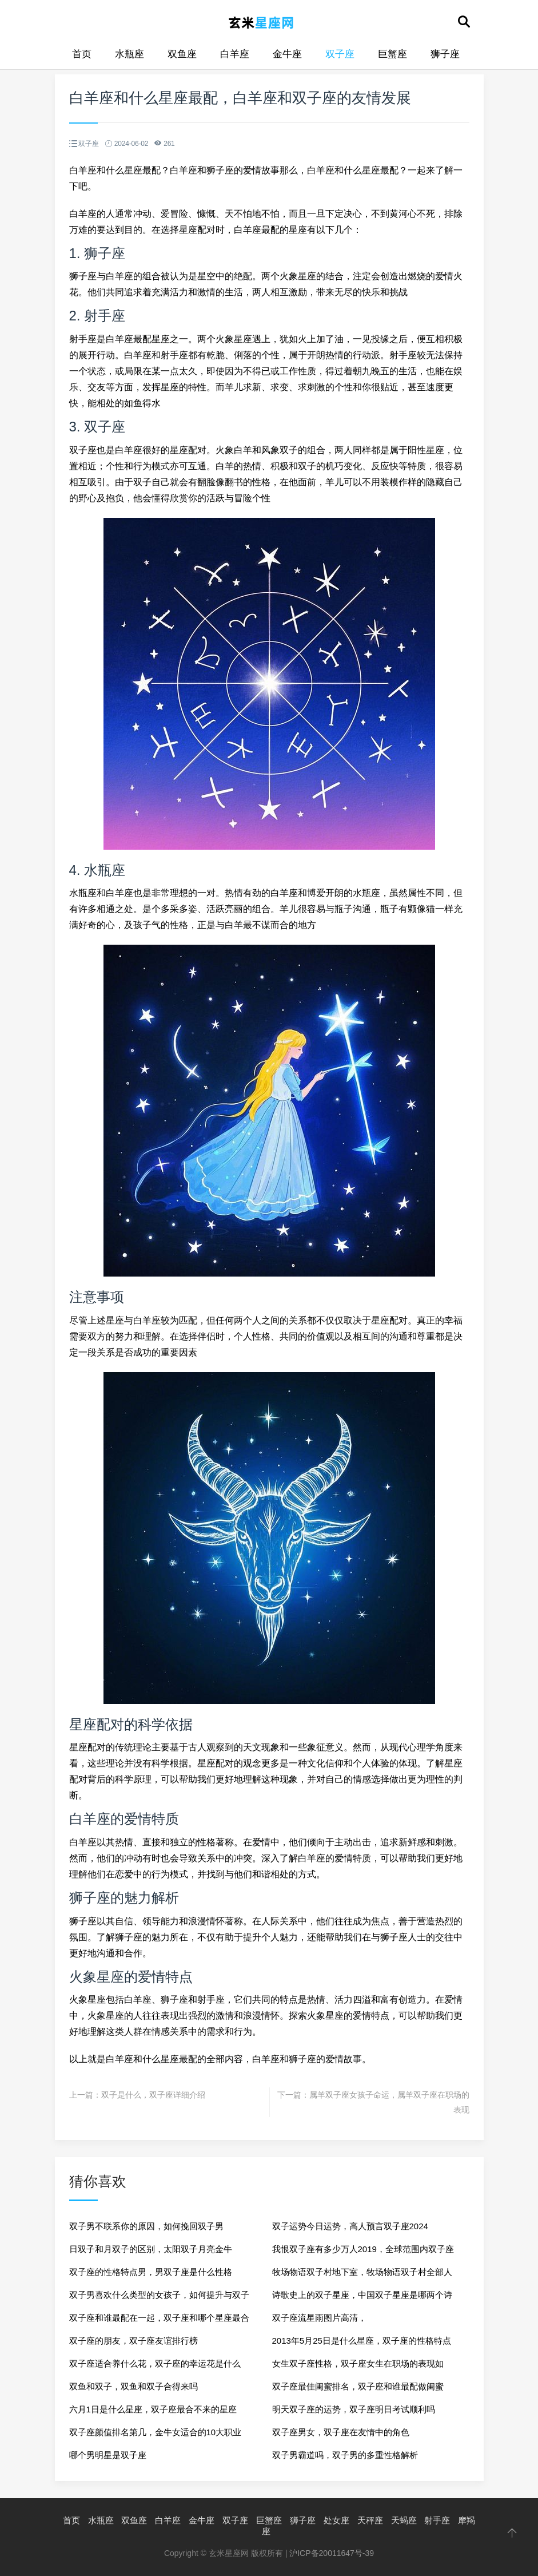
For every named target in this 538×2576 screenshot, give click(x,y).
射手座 (437, 2520)
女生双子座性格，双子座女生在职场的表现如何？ (358, 2367)
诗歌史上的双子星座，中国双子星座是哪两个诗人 (362, 2298)
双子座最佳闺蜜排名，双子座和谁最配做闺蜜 (358, 2386)
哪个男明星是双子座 (107, 2455)
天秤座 (370, 2520)
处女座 (336, 2520)
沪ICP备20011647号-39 (331, 2553)
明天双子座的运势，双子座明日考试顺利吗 (353, 2409)
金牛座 (287, 54)
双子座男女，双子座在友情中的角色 (340, 2432)
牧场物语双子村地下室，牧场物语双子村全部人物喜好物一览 (362, 2275)
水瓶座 (129, 54)
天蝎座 (404, 2520)
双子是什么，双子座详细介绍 (153, 2094)
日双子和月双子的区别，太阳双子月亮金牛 (150, 2249)
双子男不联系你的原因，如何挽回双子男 (146, 2226)
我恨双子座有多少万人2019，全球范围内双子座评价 (363, 2252)
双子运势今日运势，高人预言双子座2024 (350, 2226)
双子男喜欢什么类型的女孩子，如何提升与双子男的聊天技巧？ (159, 2298)
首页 (81, 54)
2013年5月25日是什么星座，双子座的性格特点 (361, 2340)
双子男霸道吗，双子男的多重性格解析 (345, 2455)
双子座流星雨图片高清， (319, 2318)
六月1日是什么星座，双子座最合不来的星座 (153, 2409)
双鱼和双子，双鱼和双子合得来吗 (133, 2386)
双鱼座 (182, 54)
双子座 (339, 54)
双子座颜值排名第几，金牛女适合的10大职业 (155, 2432)
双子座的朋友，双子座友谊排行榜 (133, 2340)
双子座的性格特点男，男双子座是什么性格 (150, 2272)
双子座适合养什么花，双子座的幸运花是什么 (155, 2363)
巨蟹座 (392, 54)
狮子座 (445, 54)
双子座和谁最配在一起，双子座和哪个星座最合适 (159, 2321)
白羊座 (234, 54)
